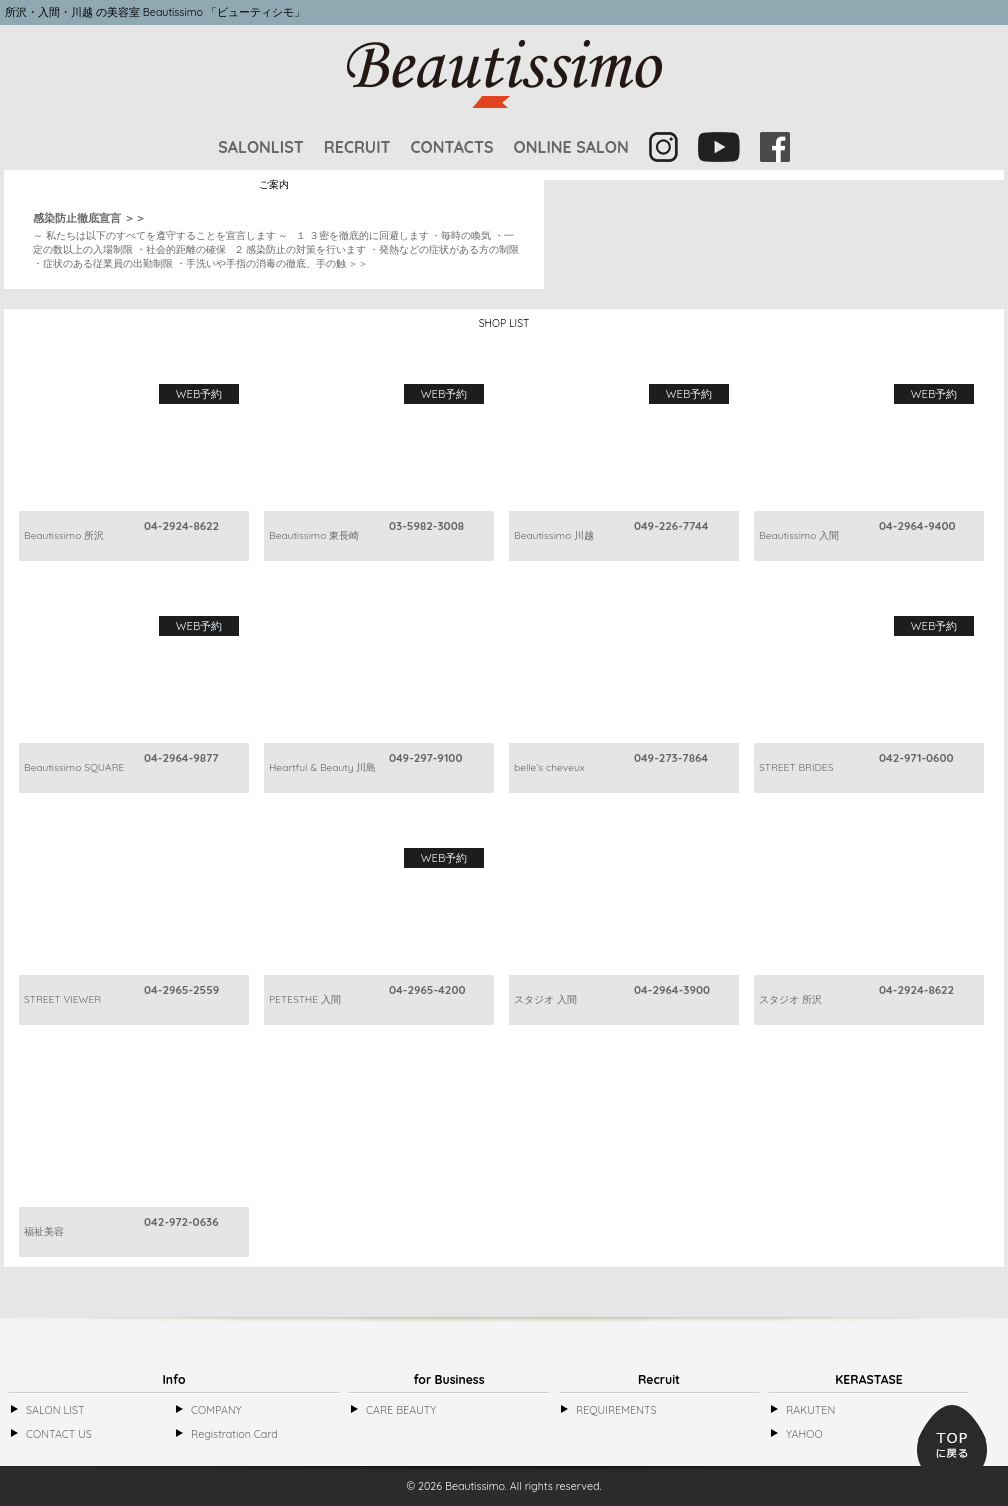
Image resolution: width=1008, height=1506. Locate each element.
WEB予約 (199, 394)
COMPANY (216, 1410)
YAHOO (804, 1434)
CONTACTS (452, 147)
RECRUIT (357, 147)
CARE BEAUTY (401, 1410)
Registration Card (234, 1434)
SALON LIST (55, 1410)
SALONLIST (260, 147)
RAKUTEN (810, 1410)
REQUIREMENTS (616, 1410)
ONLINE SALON (570, 147)
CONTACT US (59, 1434)
